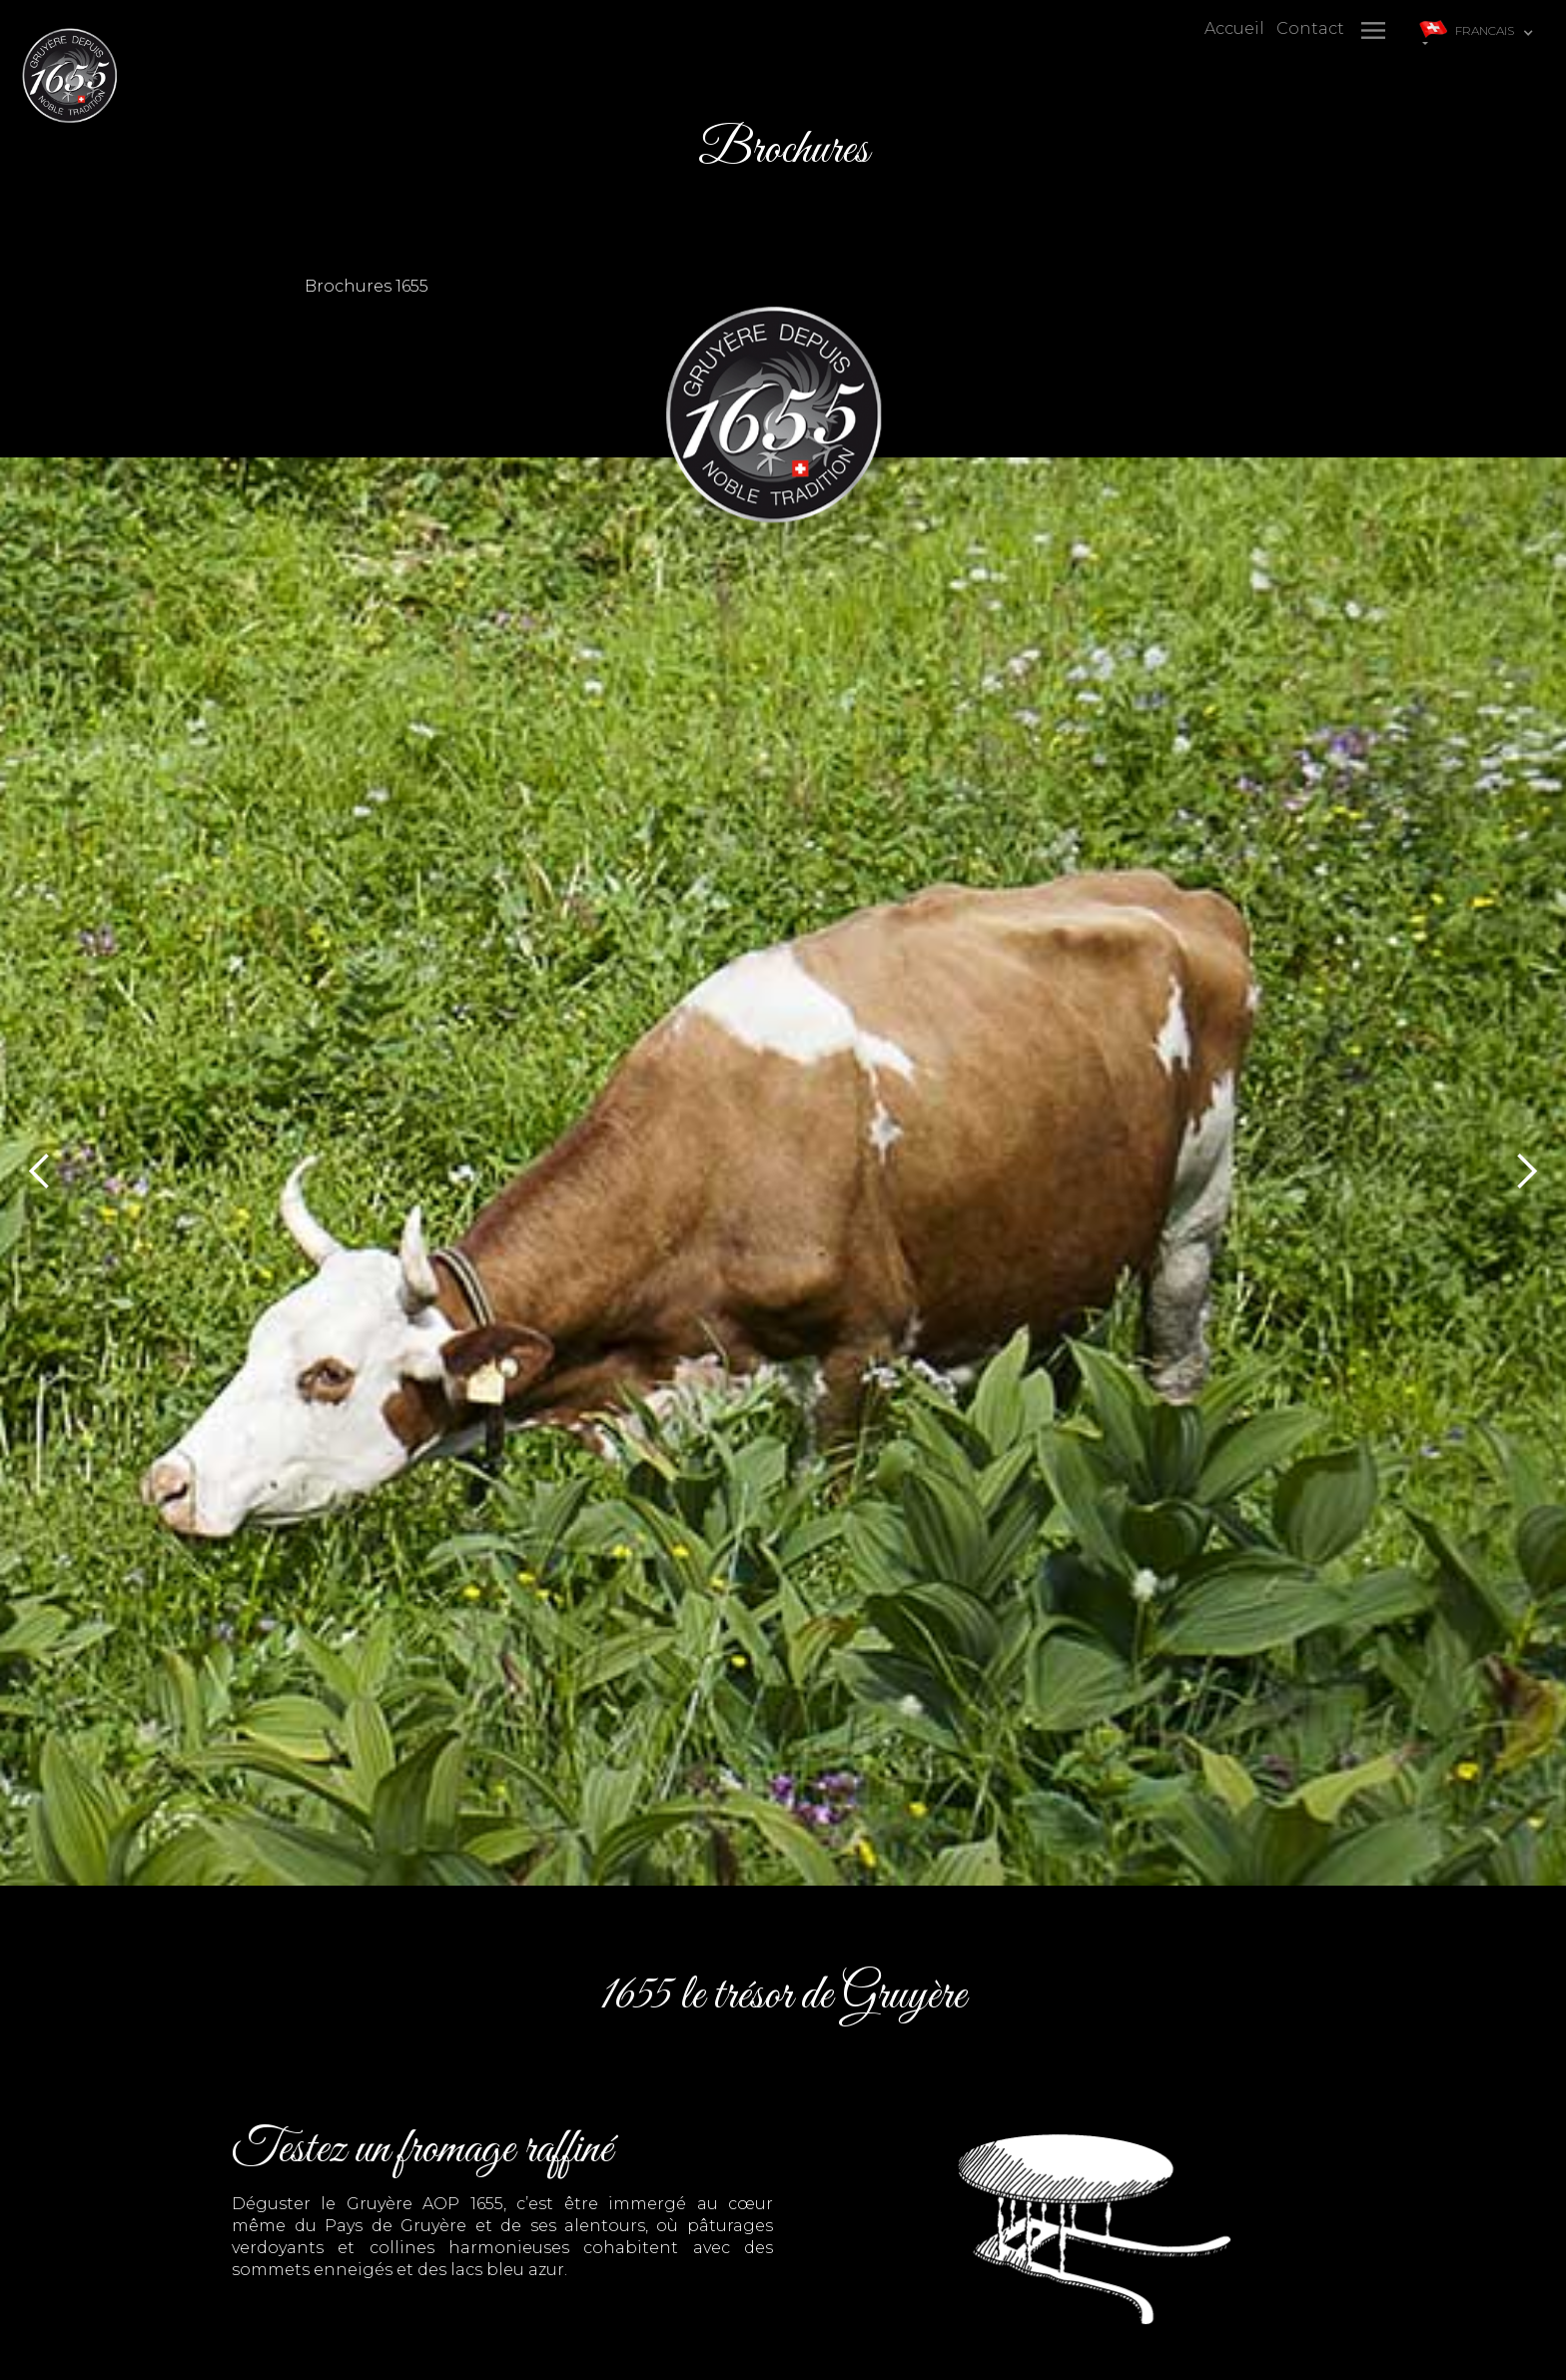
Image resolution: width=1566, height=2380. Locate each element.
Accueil (1234, 28)
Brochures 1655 (366, 286)
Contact (1310, 28)
